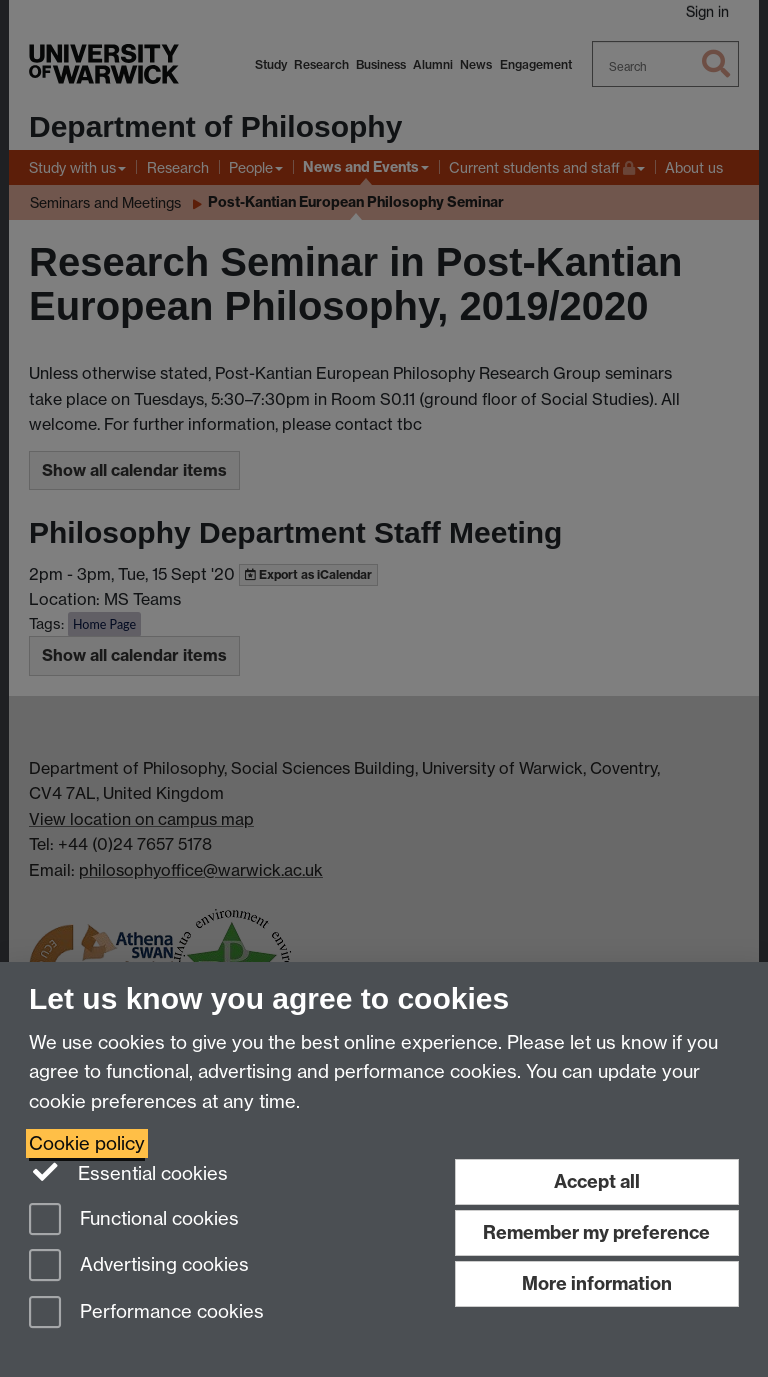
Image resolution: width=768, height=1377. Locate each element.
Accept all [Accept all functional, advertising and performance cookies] (597, 1181)
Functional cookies (134, 1220)
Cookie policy (87, 1143)
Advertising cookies (139, 1266)
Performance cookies (146, 1313)
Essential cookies (128, 1172)
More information (597, 1283)
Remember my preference (596, 1232)
